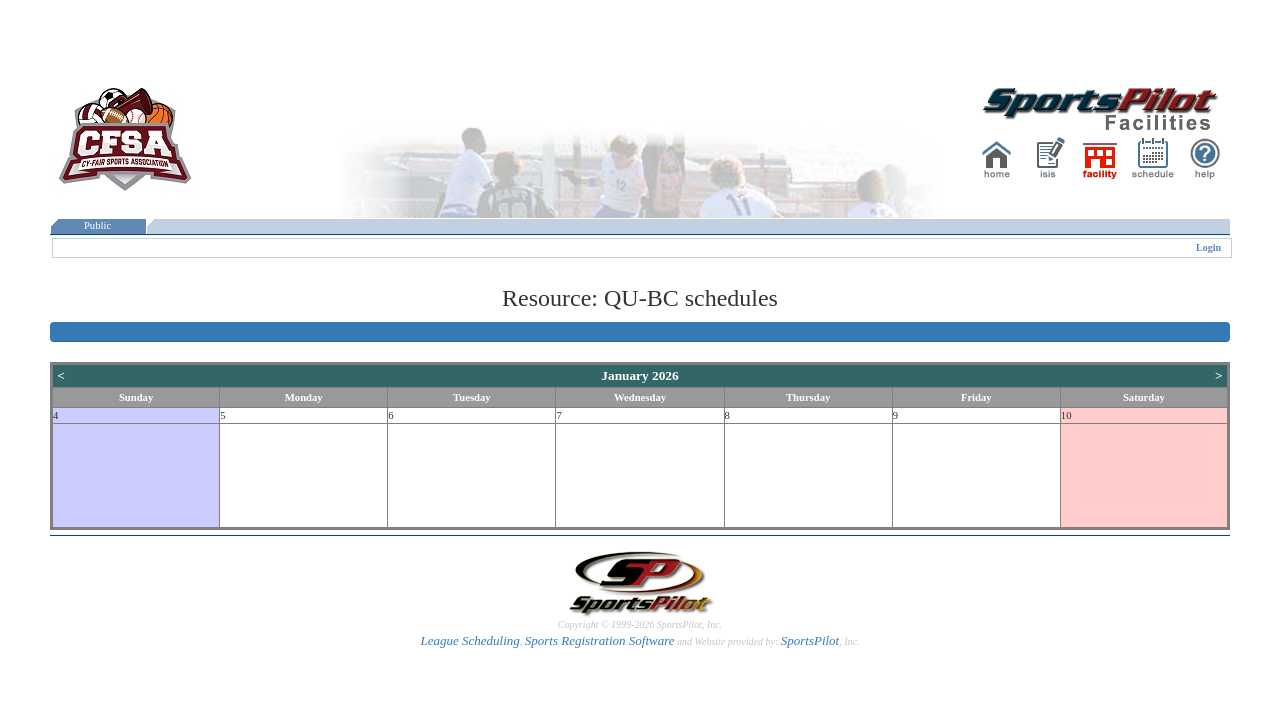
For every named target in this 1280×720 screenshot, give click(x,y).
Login (1208, 247)
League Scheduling (469, 640)
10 (1066, 415)
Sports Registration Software (600, 640)
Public (98, 225)
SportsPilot (810, 640)
